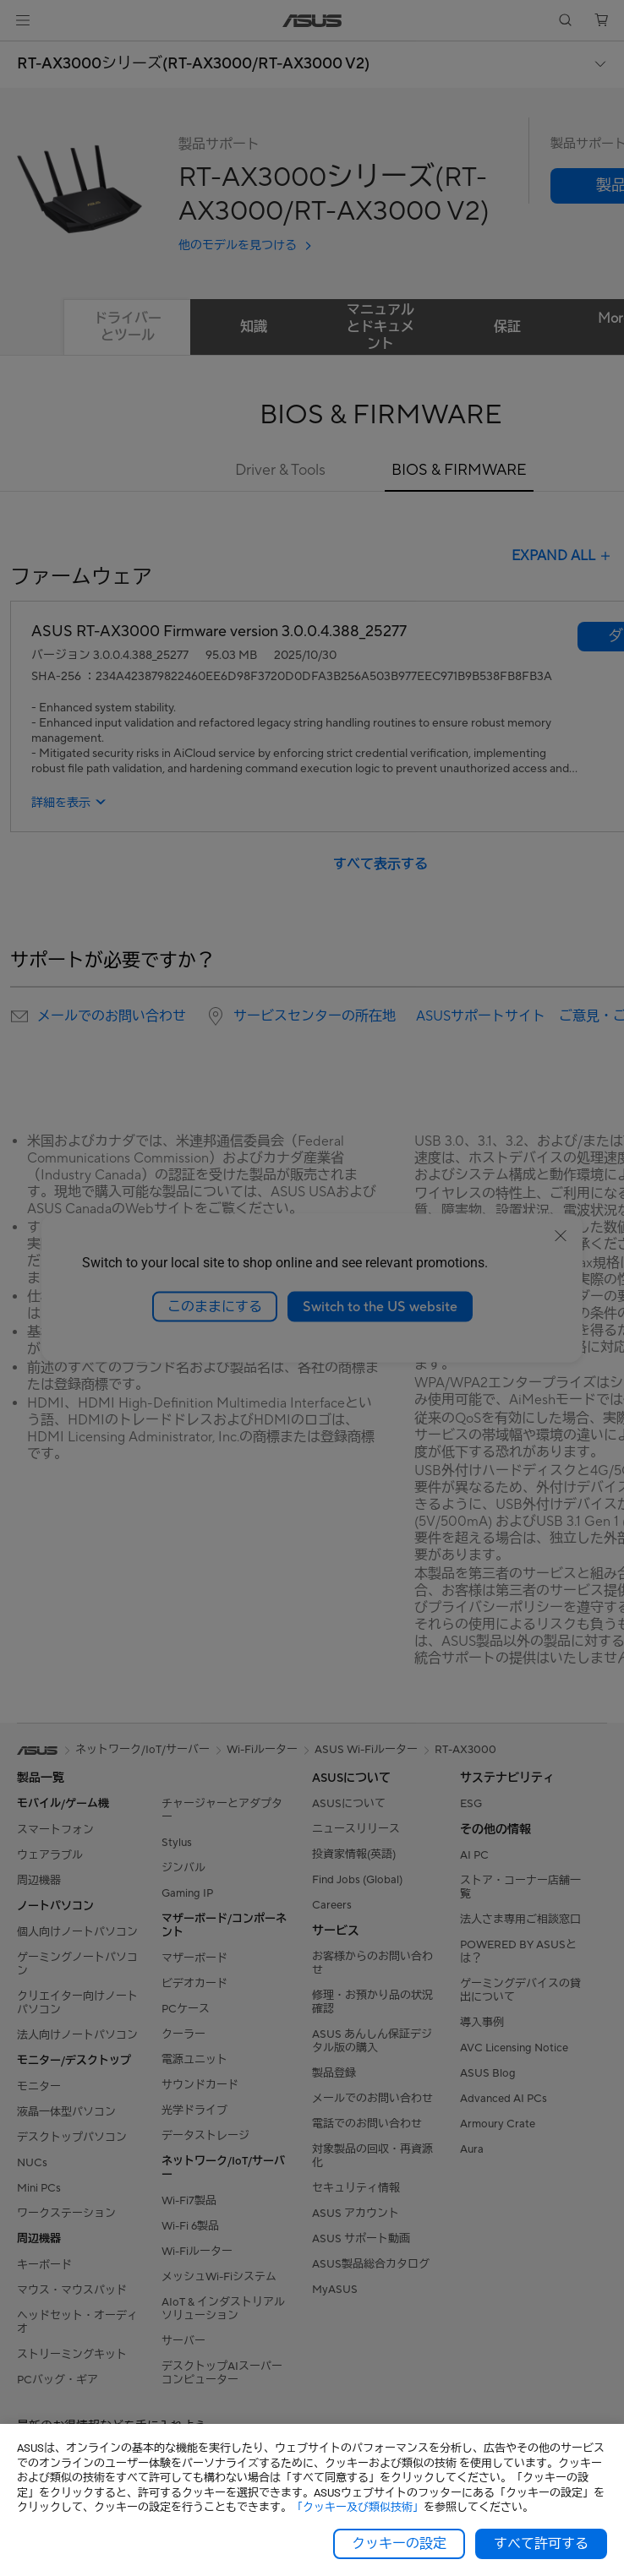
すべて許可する (541, 2543)
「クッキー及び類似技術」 (358, 2507)
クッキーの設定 (399, 2543)
